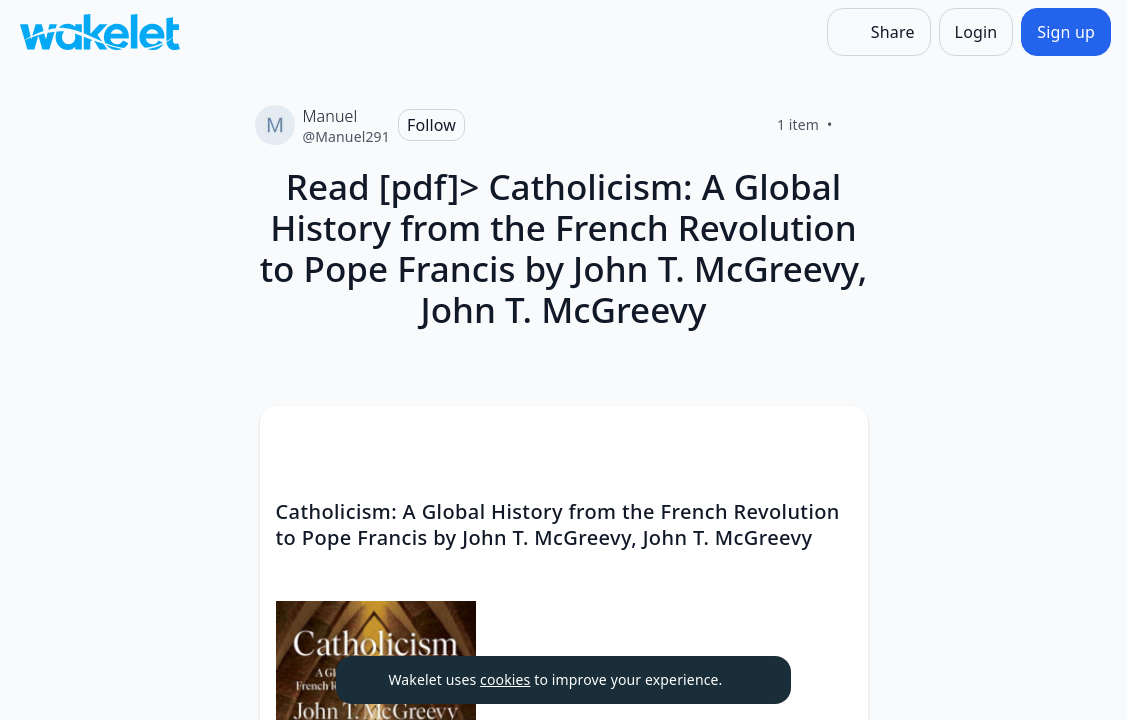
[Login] (976, 32)
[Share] (879, 32)
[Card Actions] (836, 438)
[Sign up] (1066, 32)
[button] (836, 439)
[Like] (857, 125)
